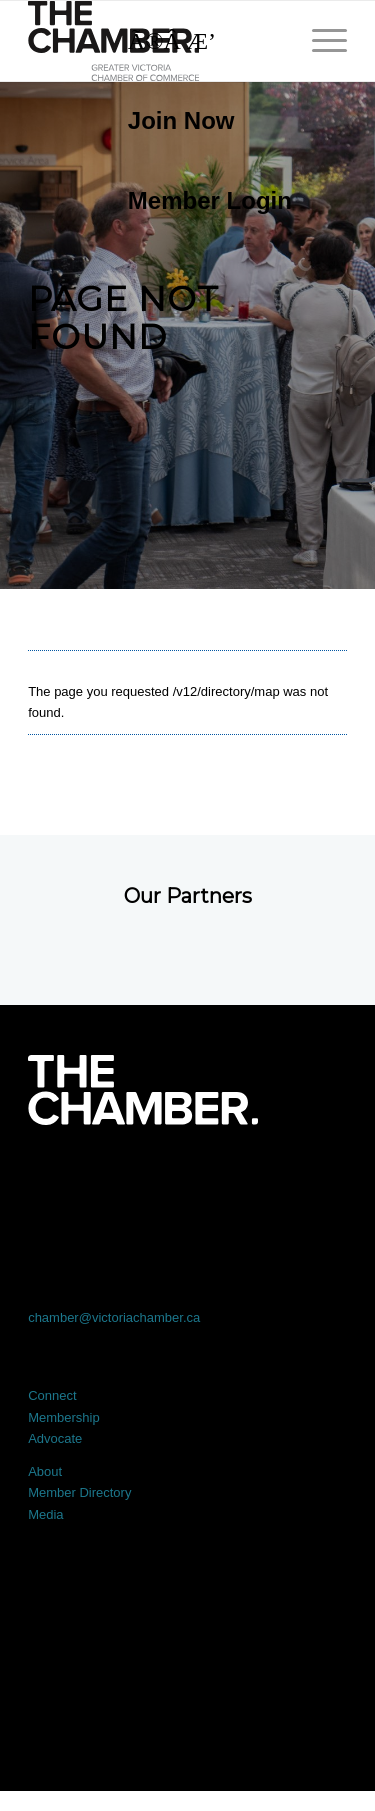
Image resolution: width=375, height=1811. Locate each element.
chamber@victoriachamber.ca (114, 1317)
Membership (64, 1417)
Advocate (55, 1438)
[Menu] (319, 41)
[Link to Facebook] (60, 1180)
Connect (52, 1395)
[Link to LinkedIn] (188, 1180)
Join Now (181, 120)
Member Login (210, 200)
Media (45, 1514)
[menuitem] (200, 121)
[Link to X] (124, 1180)
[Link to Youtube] (315, 1180)
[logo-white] (142, 1090)
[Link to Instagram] (251, 1180)
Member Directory (79, 1492)
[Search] (200, 41)
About (45, 1471)
